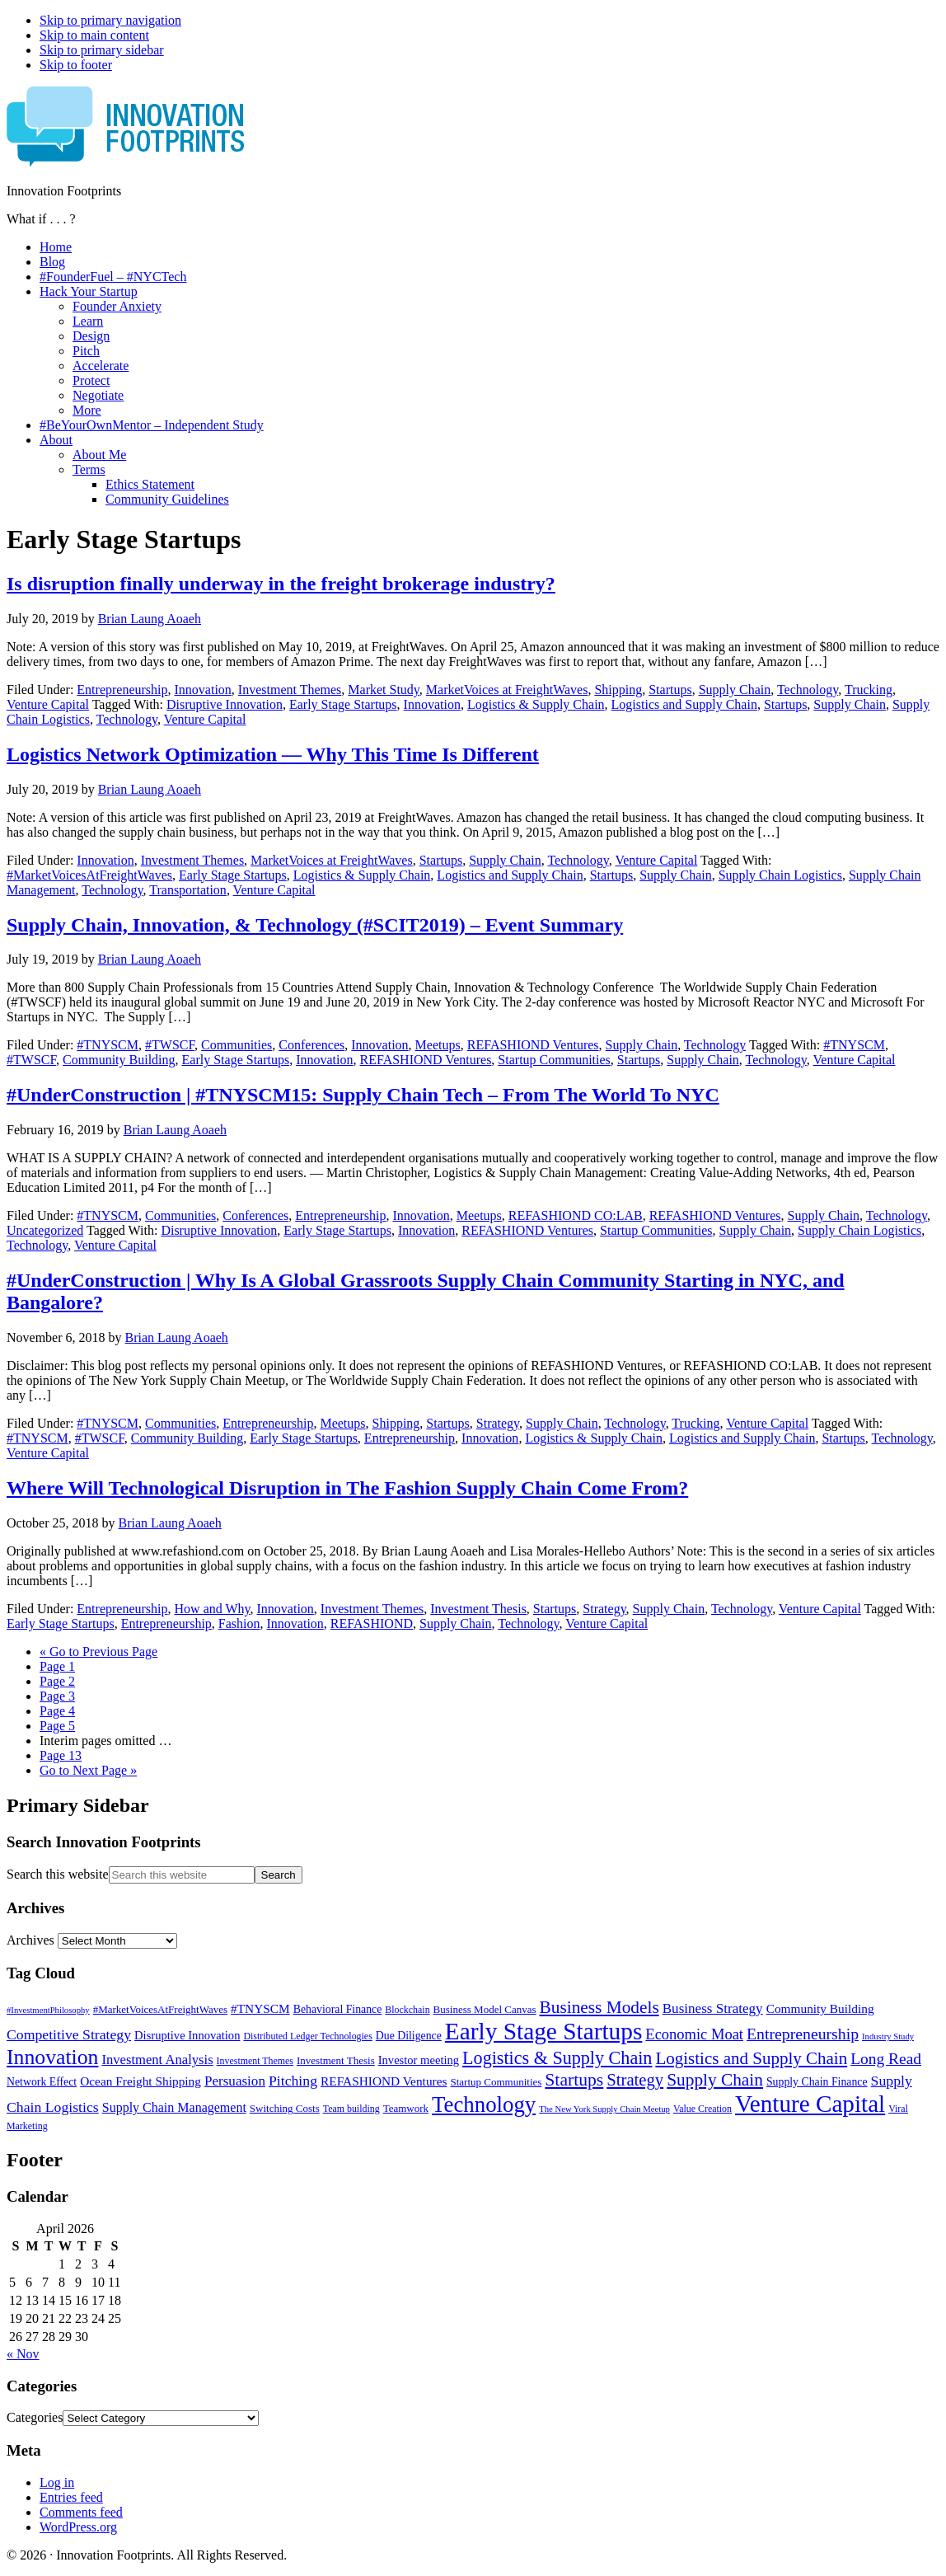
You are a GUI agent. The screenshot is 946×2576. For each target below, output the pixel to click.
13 (61, 1755)
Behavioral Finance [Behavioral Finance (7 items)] (337, 2009)
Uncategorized (45, 1230)
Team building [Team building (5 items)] (351, 2108)
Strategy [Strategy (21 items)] (634, 2080)
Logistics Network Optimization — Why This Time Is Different (273, 754)
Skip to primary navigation (110, 20)
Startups (670, 690)
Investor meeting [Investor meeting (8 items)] (418, 2060)
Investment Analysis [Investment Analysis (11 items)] (157, 2059)
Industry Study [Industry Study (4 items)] (888, 2036)
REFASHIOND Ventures (533, 1045)
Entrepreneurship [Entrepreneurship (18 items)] (803, 2034)
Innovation (203, 690)
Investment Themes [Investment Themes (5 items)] (255, 2061)
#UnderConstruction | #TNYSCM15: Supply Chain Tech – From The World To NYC (363, 1094)
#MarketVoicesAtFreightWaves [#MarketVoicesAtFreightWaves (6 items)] (160, 2009)
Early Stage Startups (343, 704)
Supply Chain (735, 690)
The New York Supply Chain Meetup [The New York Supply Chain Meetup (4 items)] (604, 2109)
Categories (35, 2417)
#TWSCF (169, 1045)
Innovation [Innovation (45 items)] (52, 2057)
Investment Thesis (478, 1609)
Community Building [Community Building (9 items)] (820, 2008)
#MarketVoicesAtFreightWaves (89, 875)
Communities (236, 1045)
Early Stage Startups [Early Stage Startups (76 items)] (543, 2031)
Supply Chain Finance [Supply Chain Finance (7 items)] (817, 2082)
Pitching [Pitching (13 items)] (293, 2080)
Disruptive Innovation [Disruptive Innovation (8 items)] (187, 2035)
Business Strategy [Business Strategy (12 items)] (713, 2008)
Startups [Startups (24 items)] (574, 2080)
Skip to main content (94, 35)
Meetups (438, 1045)
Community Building (119, 1060)
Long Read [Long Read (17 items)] (885, 2058)
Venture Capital (48, 704)
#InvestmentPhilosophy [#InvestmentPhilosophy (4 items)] (48, 2010)
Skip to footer (76, 65)
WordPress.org (78, 2527)
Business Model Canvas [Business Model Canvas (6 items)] (484, 2009)
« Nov (23, 2354)
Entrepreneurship (122, 690)
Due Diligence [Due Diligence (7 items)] (409, 2035)
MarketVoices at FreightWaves (507, 690)
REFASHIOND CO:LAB (575, 1215)
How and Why (213, 1609)
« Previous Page (98, 1652)
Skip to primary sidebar (102, 50)
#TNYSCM (107, 1045)
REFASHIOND (371, 1623)
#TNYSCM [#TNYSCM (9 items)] (260, 2008)
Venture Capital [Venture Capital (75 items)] (810, 2103)
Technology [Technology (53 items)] (484, 2104)
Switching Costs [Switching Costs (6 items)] (285, 2108)
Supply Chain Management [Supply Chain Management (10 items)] (174, 2107)
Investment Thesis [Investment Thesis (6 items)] (336, 2060)
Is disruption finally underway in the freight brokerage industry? (281, 583)
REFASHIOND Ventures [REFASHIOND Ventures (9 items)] (384, 2081)
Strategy (497, 1423)
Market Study (383, 690)
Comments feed (81, 2512)
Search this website (58, 1874)
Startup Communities (554, 1060)
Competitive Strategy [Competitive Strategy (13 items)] (69, 2034)
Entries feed (71, 2497)
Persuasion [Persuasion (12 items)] (234, 2081)
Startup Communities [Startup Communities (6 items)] (495, 2082)
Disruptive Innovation (224, 704)
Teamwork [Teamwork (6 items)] (406, 2108)
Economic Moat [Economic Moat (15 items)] (694, 2034)
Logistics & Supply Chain (536, 704)
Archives (30, 1940)
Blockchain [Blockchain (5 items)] (407, 2009)
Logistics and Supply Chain (684, 704)
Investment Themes (289, 690)
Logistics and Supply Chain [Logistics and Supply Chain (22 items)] (751, 2058)
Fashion (239, 1623)
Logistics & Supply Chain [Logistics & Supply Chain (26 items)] (557, 2058)
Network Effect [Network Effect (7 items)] (42, 2082)
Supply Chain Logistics (780, 875)
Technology (807, 690)
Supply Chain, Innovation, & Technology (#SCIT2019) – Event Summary (315, 925)
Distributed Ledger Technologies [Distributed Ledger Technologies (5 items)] (307, 2036)
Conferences (311, 1045)
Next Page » (88, 1770)
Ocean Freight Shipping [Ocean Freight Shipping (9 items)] (140, 2081)
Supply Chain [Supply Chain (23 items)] (715, 2080)
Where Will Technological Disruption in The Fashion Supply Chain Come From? (347, 1488)
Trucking (868, 690)
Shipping (618, 690)
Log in (57, 2482)
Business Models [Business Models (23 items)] (599, 2007)
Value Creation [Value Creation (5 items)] (702, 2108)
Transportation (188, 890)
